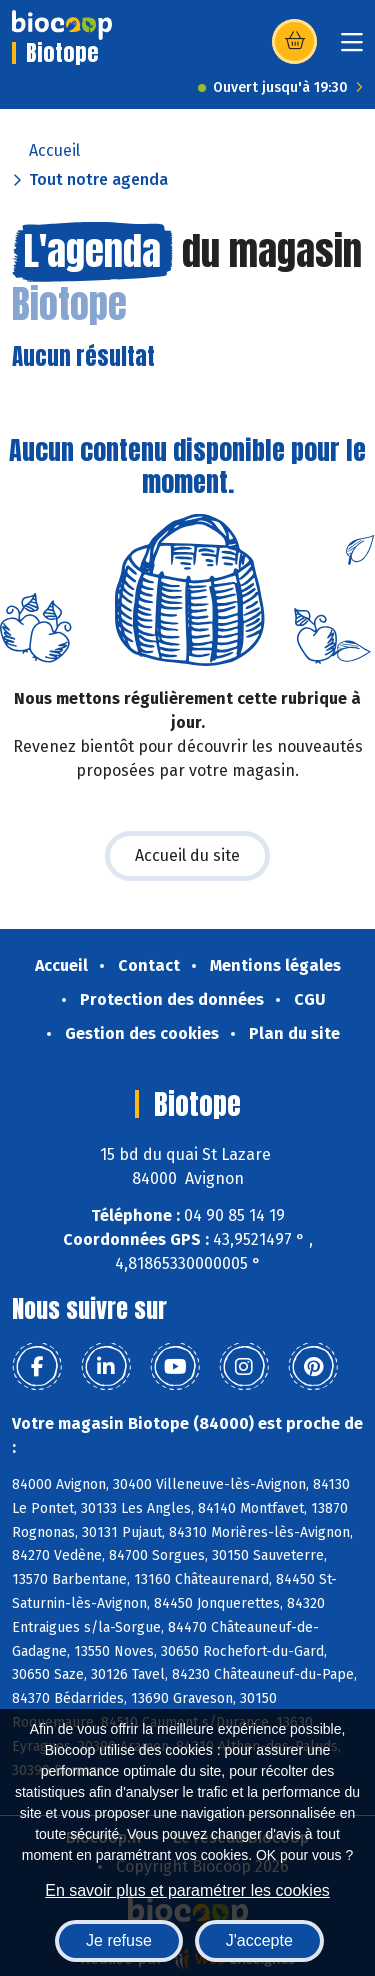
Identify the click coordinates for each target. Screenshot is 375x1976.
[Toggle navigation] (352, 48)
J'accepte (259, 1940)
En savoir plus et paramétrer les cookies (187, 1890)
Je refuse (119, 1940)
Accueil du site (187, 855)
